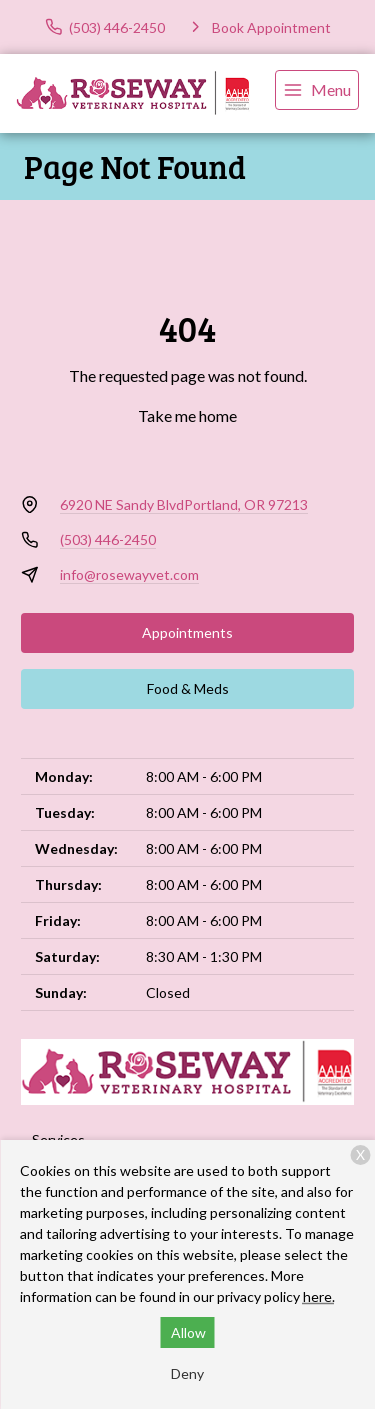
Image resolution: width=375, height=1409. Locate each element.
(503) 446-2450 (108, 539)
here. (319, 1296)
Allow (188, 1332)
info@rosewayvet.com (129, 574)
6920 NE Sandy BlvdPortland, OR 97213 (184, 504)
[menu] (317, 90)
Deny (187, 1373)
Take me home (187, 415)
